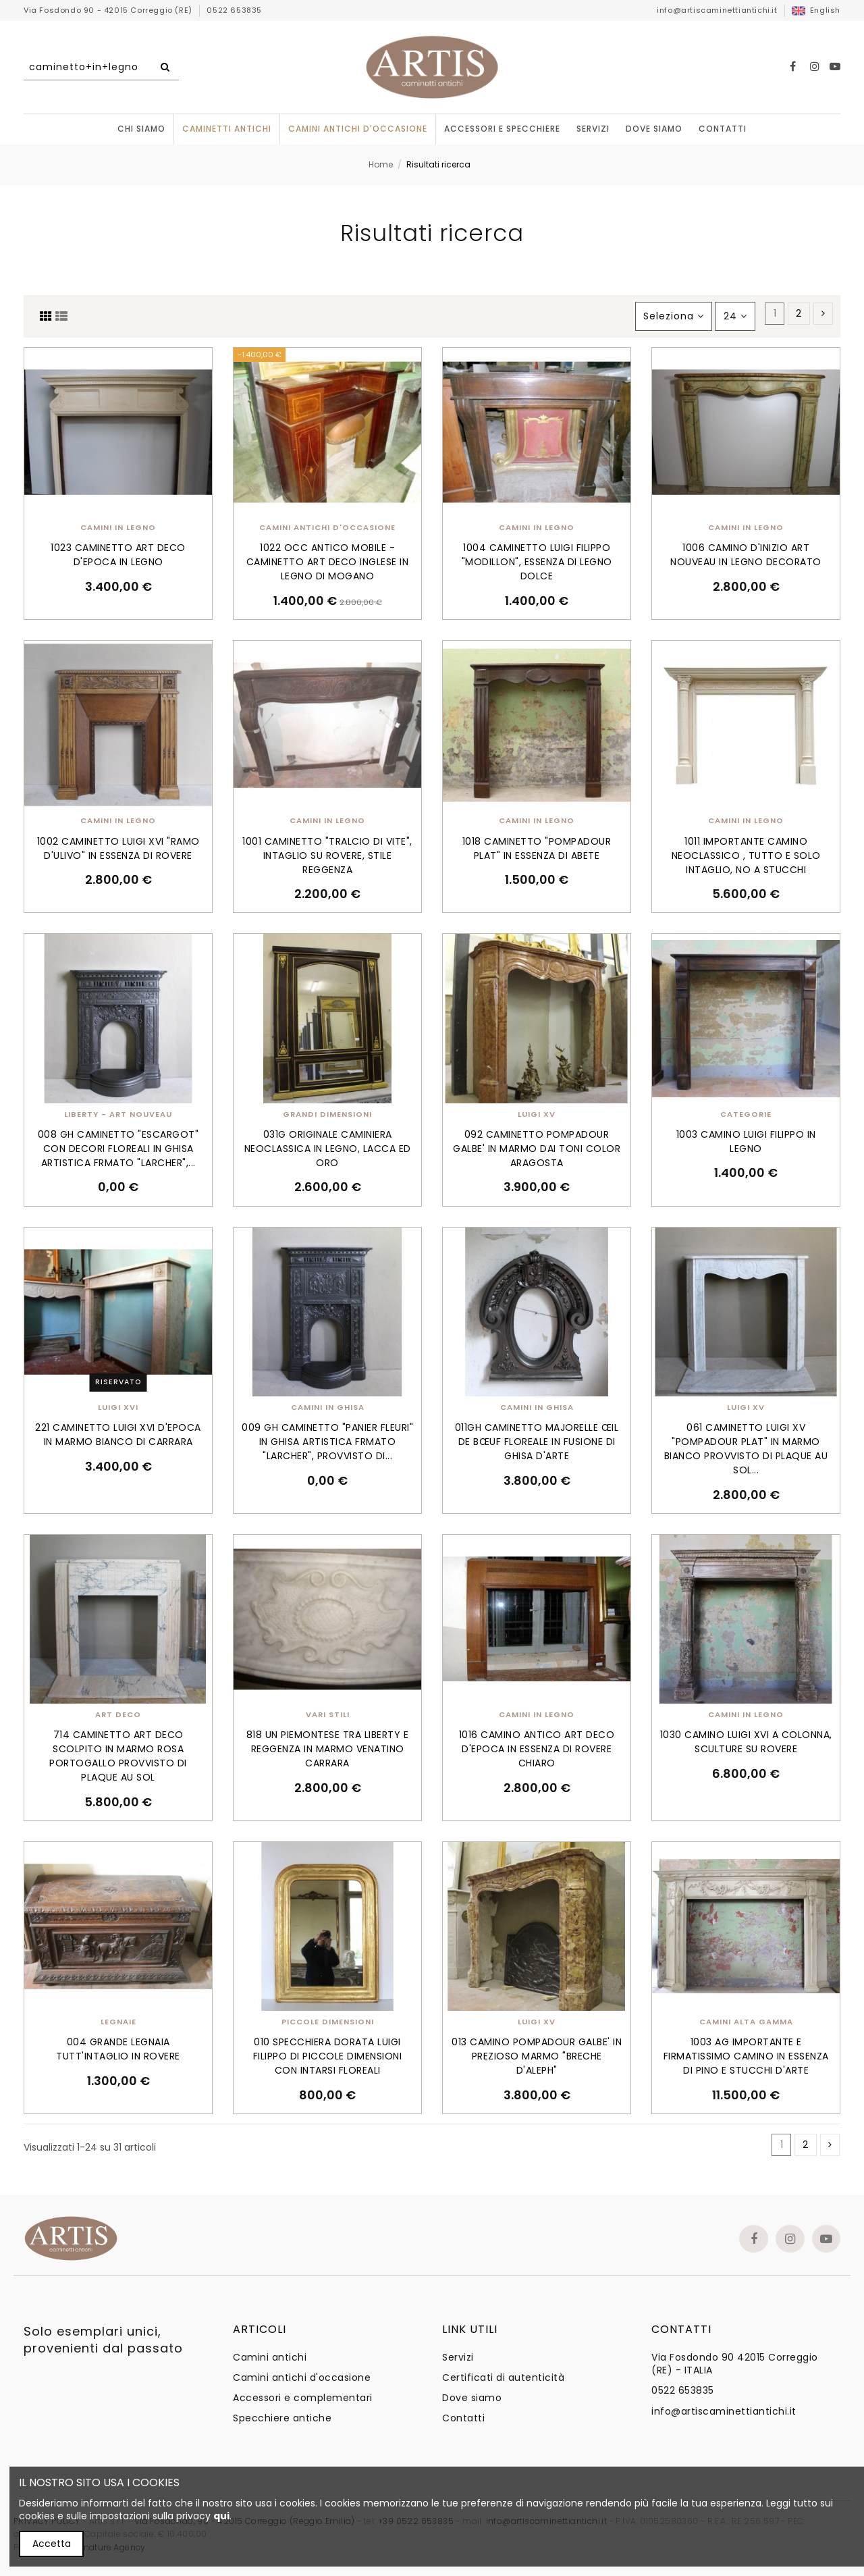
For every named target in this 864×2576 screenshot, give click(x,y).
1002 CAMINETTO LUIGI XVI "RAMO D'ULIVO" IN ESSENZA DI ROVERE (118, 848)
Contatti (463, 2418)
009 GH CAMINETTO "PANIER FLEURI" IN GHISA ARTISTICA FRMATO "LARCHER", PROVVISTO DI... (327, 1442)
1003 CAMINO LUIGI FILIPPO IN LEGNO (746, 1141)
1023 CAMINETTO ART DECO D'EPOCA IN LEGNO (118, 555)
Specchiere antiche (282, 2418)
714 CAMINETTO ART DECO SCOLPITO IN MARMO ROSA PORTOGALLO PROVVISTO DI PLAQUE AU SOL (118, 1756)
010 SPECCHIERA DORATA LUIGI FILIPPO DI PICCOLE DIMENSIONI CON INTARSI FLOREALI (327, 2056)
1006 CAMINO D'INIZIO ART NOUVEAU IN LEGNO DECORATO (745, 555)
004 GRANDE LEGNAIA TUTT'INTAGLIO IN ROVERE (118, 2049)
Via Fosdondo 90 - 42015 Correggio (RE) (109, 10)
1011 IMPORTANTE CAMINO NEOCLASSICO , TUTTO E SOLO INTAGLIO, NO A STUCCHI (746, 855)
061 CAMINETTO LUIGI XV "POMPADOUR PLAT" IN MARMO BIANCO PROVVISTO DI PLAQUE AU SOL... (746, 1449)
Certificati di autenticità (503, 2377)
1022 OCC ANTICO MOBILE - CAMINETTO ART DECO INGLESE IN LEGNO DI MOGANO (327, 562)
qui (221, 2516)
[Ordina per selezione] (673, 316)
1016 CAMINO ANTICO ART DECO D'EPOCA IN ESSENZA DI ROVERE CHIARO (537, 1749)
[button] (502, 129)
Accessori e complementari (303, 2398)
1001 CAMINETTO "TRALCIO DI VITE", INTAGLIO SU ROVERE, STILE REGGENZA (327, 855)
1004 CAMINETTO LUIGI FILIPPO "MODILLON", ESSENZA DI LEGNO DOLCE (537, 562)
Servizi (458, 2357)
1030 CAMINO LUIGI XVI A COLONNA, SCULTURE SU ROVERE (746, 1742)
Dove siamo (472, 2398)
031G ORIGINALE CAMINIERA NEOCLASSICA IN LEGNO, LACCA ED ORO (327, 1148)
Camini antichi (269, 2357)
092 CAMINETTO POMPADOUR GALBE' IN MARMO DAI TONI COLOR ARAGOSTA (536, 1148)
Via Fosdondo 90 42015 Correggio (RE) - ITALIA (734, 2364)
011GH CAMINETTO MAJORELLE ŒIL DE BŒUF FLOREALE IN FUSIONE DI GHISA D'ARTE (537, 1442)
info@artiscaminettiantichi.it (717, 10)
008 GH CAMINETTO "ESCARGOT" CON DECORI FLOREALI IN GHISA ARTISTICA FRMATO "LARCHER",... (118, 1148)
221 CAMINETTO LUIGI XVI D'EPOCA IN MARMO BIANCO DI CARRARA (118, 1434)
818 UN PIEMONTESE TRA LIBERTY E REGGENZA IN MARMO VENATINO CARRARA (327, 1749)
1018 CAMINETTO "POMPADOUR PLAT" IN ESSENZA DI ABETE (537, 848)
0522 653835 (234, 10)
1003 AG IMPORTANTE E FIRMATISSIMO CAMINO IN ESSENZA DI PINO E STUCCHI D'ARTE (746, 2056)
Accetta (51, 2543)
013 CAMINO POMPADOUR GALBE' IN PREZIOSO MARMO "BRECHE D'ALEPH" (537, 2056)
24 (735, 316)
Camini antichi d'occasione (302, 2377)
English (816, 10)
